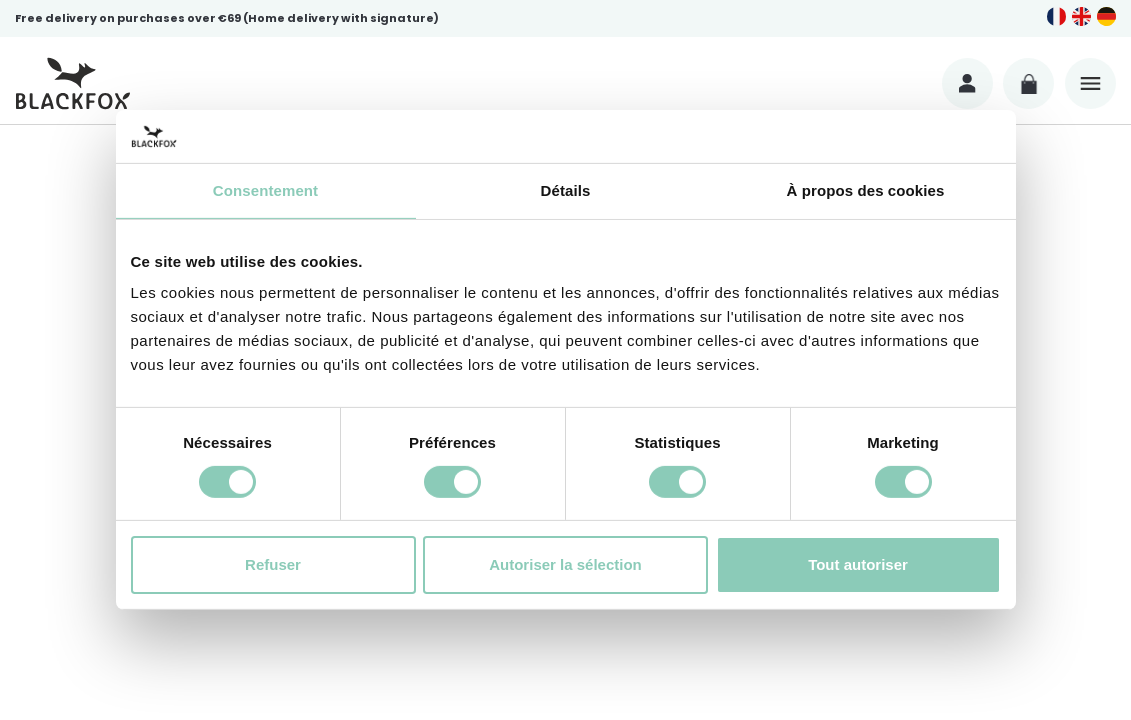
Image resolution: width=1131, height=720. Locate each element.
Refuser (273, 564)
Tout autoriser (858, 564)
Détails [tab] (566, 189)
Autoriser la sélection (565, 564)
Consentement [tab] (265, 189)
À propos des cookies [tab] (866, 189)
